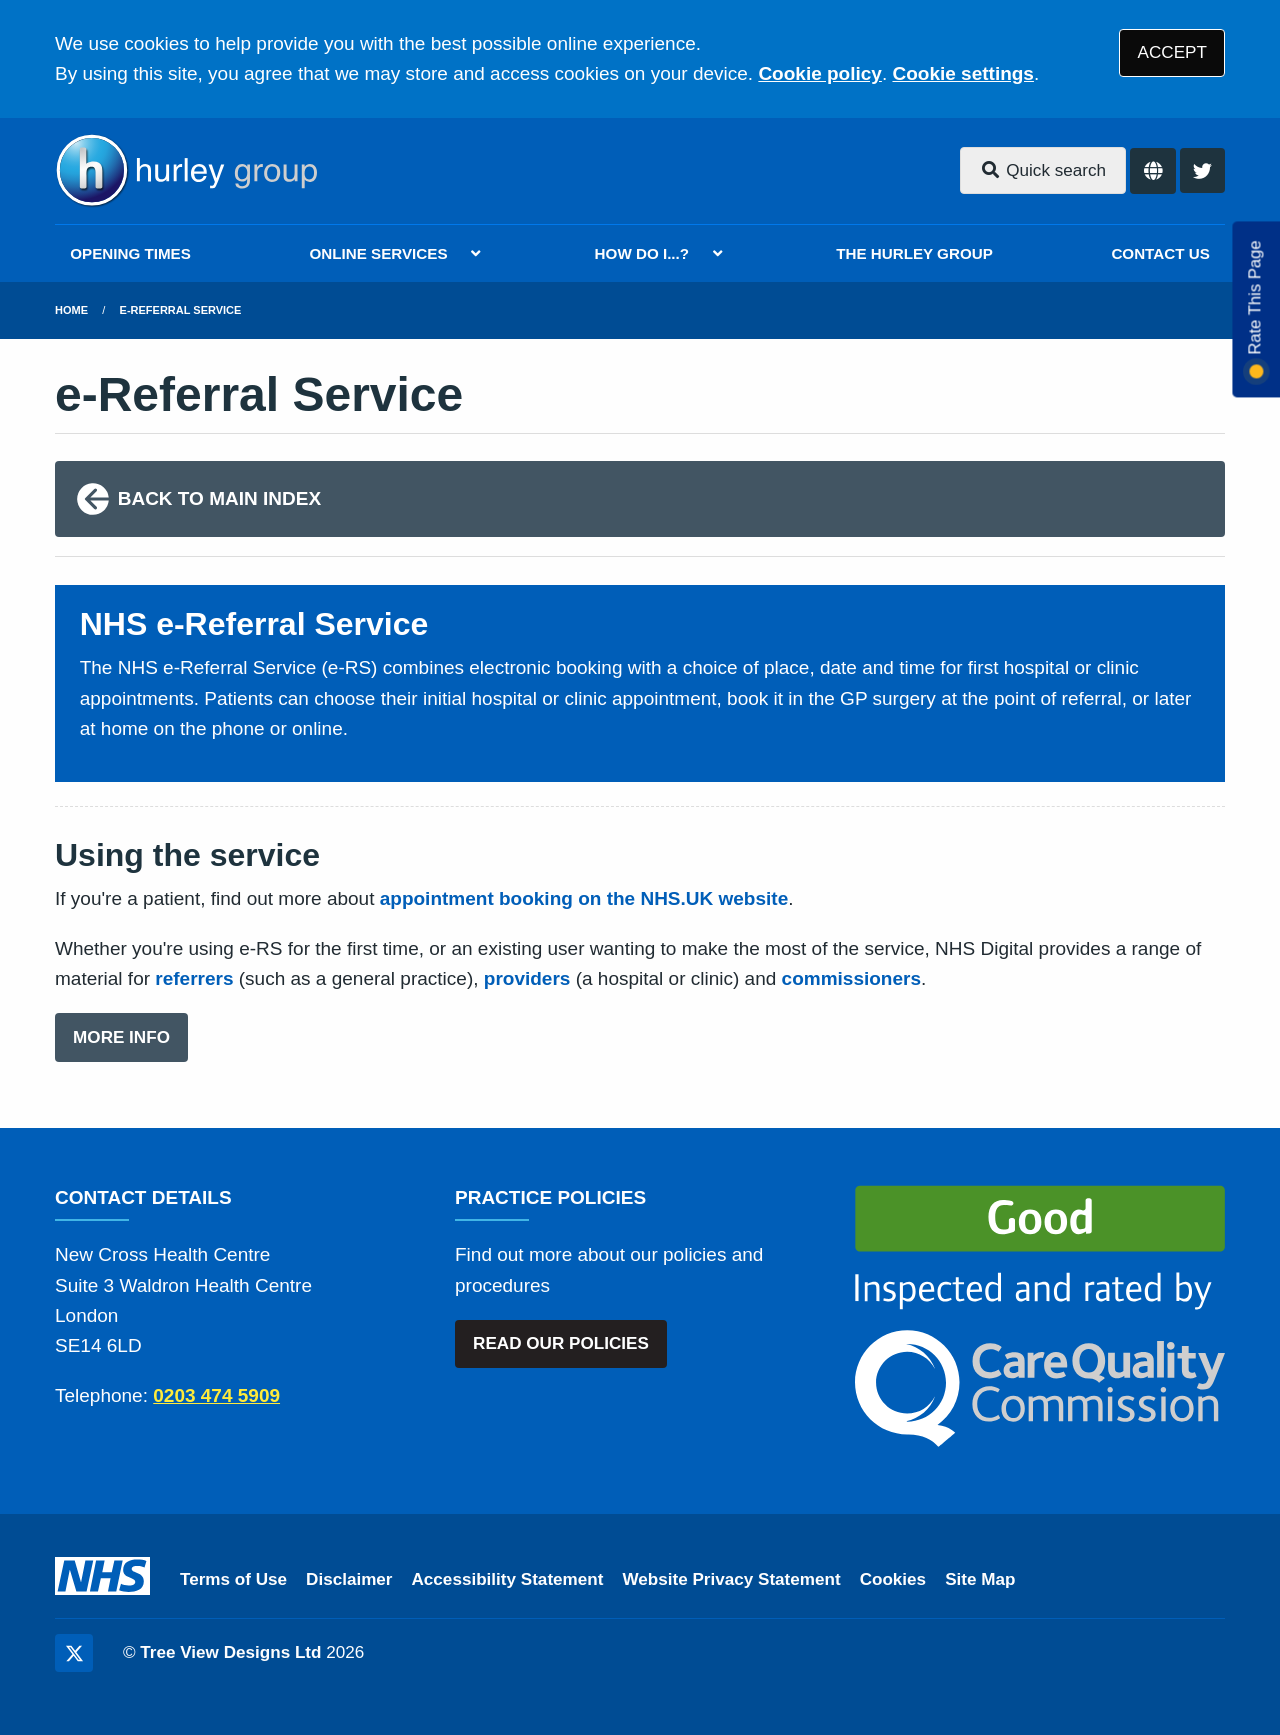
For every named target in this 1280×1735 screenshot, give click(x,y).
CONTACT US (1160, 253)
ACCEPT (1172, 52)
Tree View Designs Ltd (230, 1652)
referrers (194, 978)
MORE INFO (121, 1037)
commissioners (851, 978)
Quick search (1043, 170)
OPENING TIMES (130, 253)
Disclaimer (349, 1579)
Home (71, 310)
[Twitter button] (1202, 170)
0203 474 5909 (216, 1395)
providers (527, 978)
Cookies (893, 1579)
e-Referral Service (181, 310)
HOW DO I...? (642, 253)
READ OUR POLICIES (561, 1343)
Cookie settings (962, 73)
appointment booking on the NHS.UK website (584, 898)
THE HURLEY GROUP (914, 253)
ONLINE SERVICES (378, 253)
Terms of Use (233, 1579)
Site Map (980, 1579)
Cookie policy (820, 73)
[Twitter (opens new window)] (74, 1653)
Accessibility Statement (508, 1579)
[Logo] (186, 171)
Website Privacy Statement (731, 1579)
